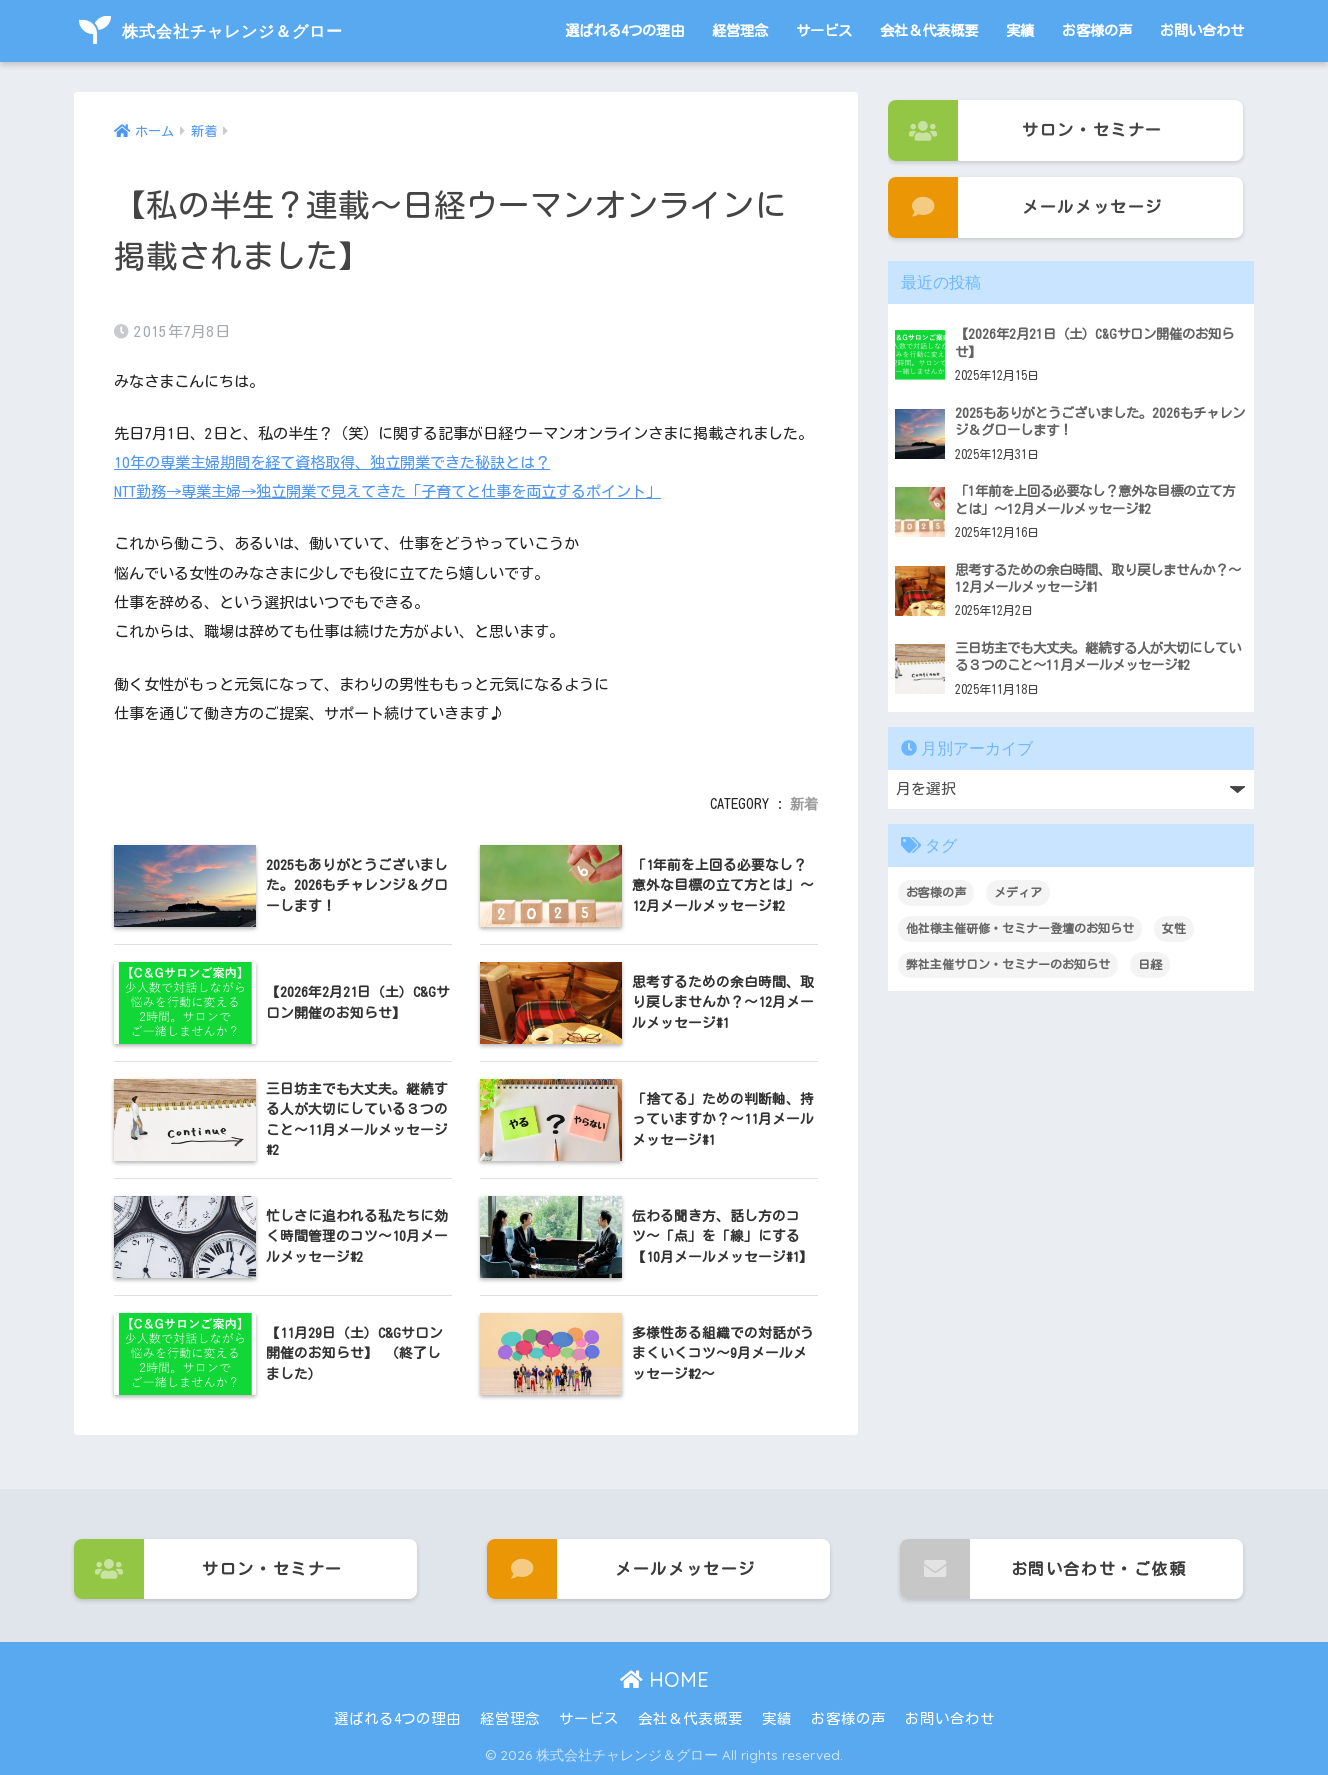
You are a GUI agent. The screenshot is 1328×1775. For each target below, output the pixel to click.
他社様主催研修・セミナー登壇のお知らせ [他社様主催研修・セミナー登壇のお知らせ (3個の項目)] (1020, 928)
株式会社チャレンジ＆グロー (211, 31)
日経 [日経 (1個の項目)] (1150, 964)
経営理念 (740, 30)
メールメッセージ (1025, 207)
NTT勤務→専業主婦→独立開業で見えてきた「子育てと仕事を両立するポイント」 (387, 491)
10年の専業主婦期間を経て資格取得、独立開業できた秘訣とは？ (332, 462)
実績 (1020, 30)
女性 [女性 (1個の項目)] (1174, 928)
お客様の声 (1097, 30)
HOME (664, 1679)
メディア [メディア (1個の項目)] (1018, 892)
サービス (824, 30)
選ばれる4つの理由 (624, 30)
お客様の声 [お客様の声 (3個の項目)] (936, 892)
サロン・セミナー (1025, 130)
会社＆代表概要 (929, 30)
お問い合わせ (1202, 30)
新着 (804, 804)
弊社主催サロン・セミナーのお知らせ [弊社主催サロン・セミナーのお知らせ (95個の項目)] (1008, 964)
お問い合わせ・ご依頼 (1043, 1569)
